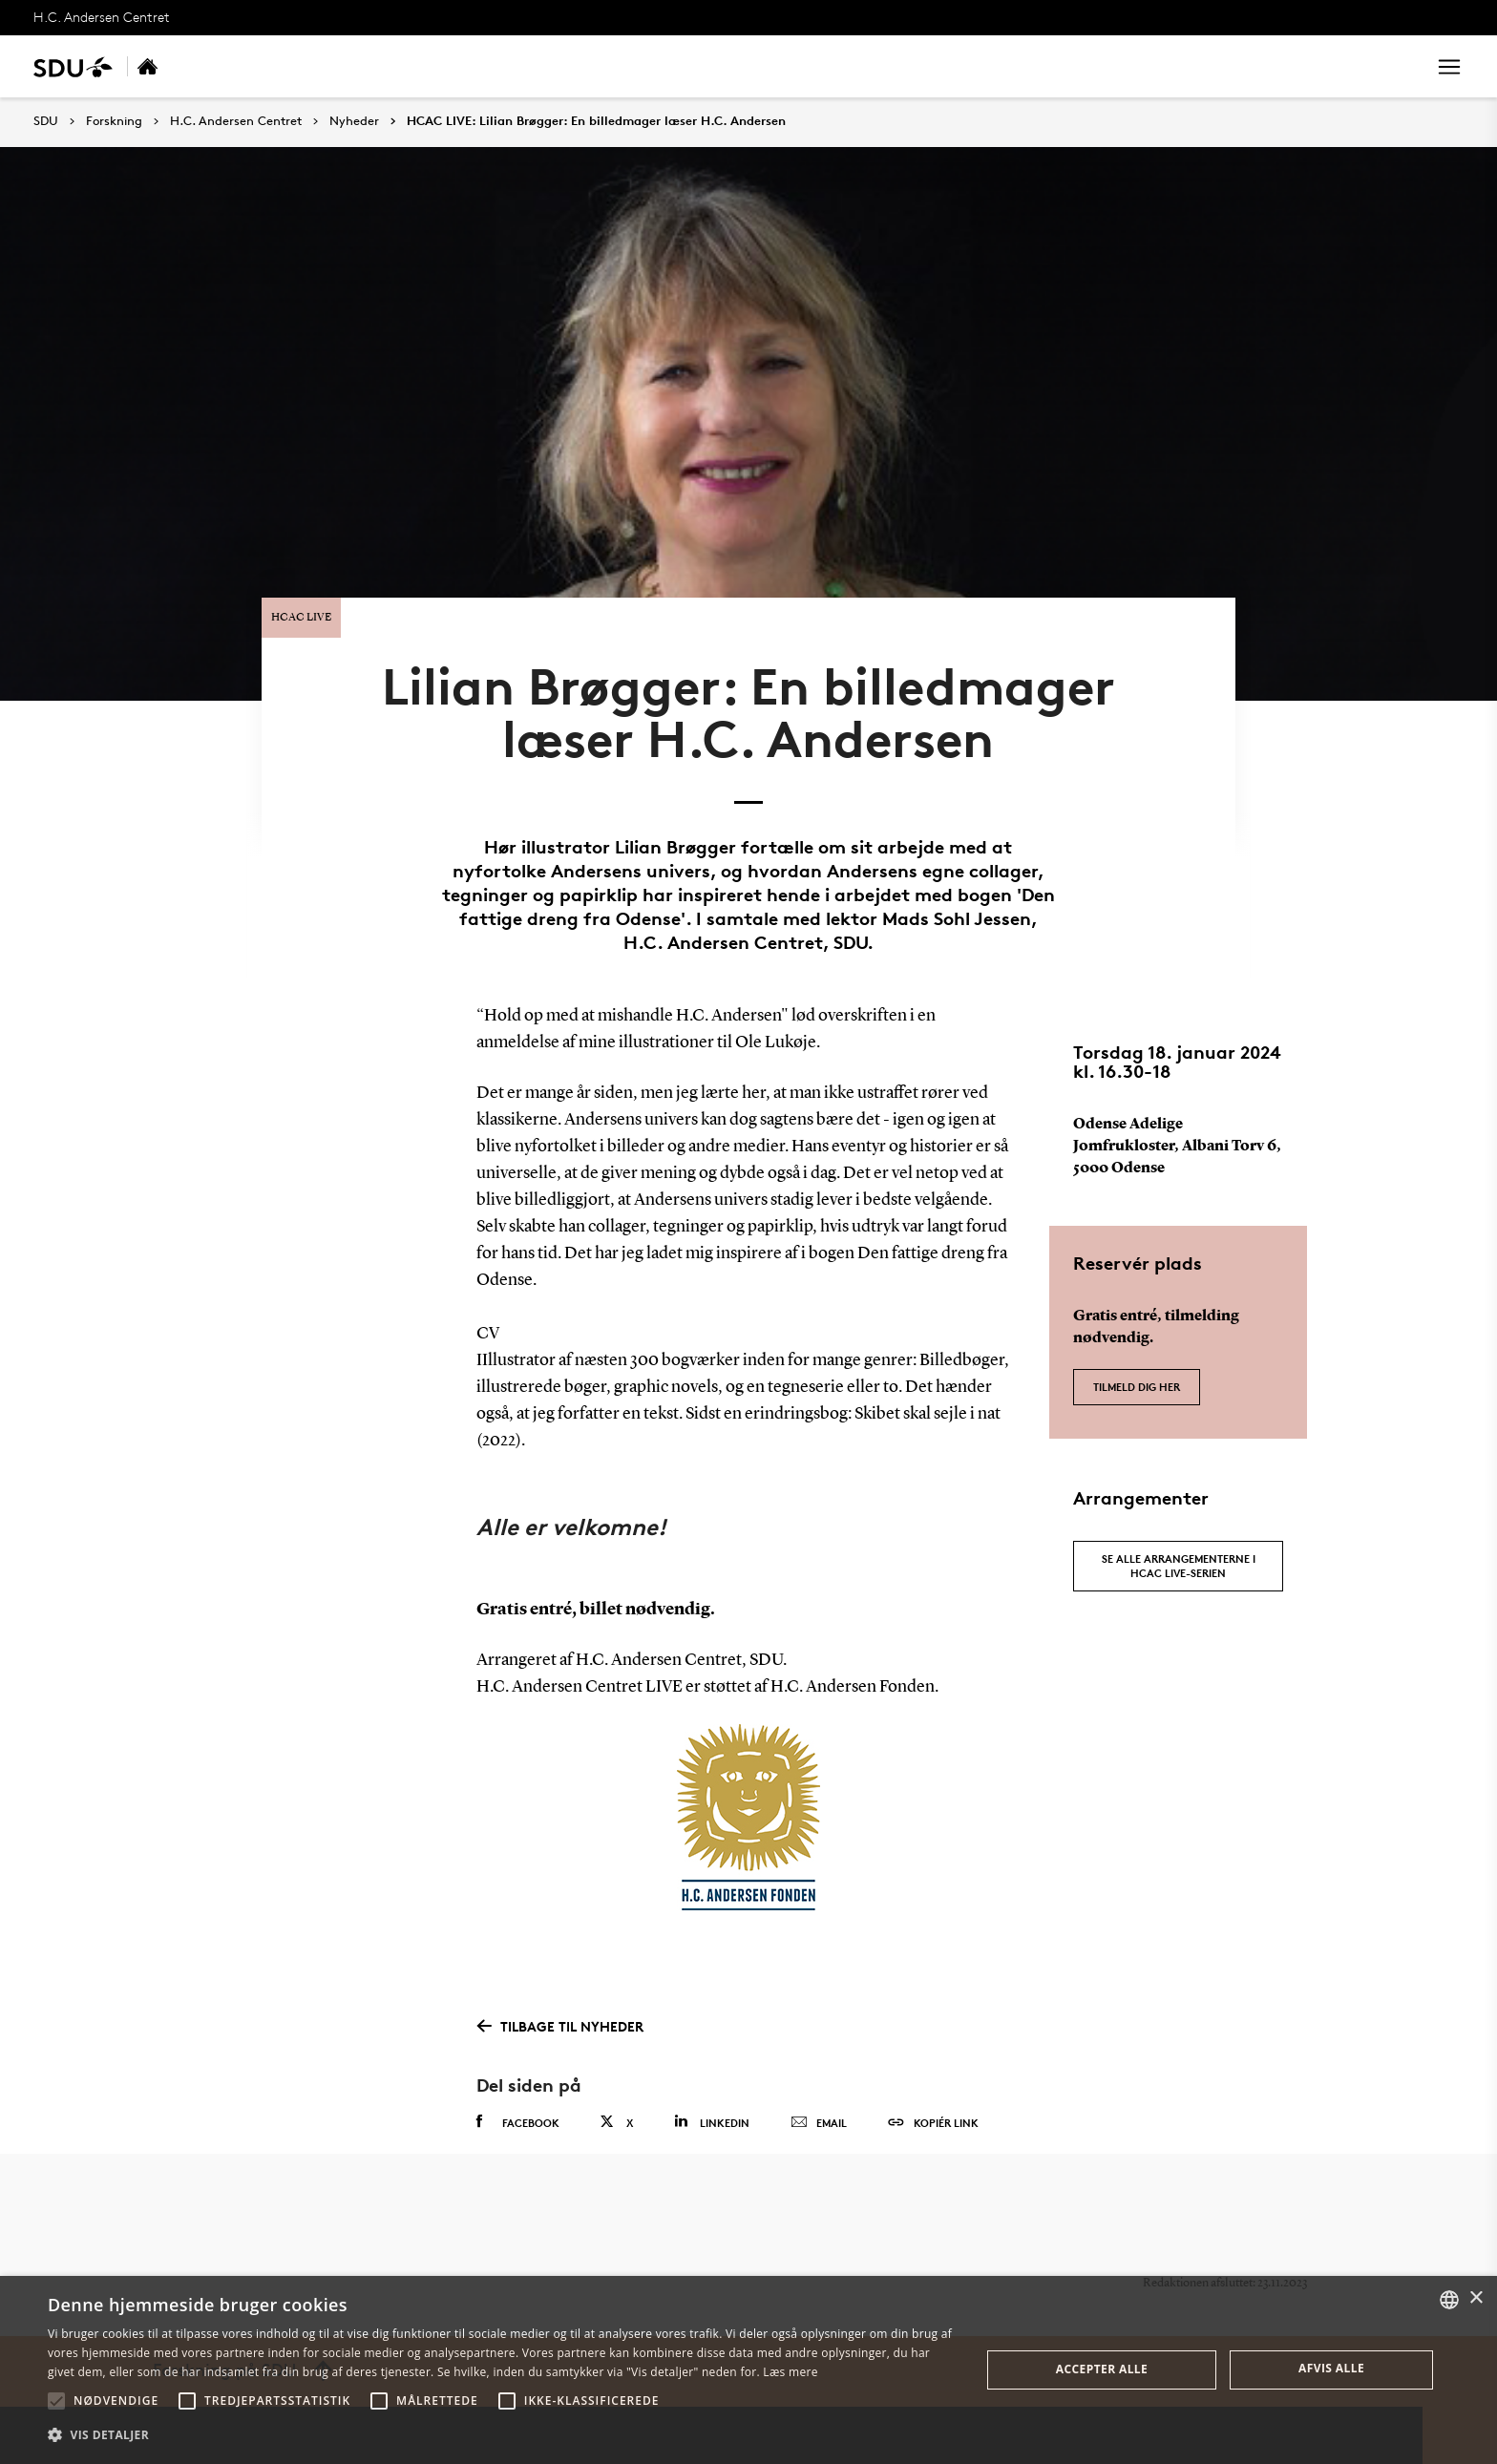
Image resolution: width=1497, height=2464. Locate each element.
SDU (45, 121)
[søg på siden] (1252, 67)
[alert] (748, 2370)
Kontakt (657, 66)
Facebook (517, 2111)
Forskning (276, 66)
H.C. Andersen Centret (101, 17)
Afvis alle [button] (1331, 2368)
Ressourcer (373, 66)
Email (819, 2112)
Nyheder (466, 66)
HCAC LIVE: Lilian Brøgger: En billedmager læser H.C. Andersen (596, 121)
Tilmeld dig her (1136, 1374)
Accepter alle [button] (1102, 2369)
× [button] (1475, 2298)
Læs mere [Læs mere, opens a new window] (790, 2372)
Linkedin (711, 2111)
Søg (1387, 66)
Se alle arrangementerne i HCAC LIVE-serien (1178, 1554)
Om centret (562, 66)
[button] (56, 2401)
